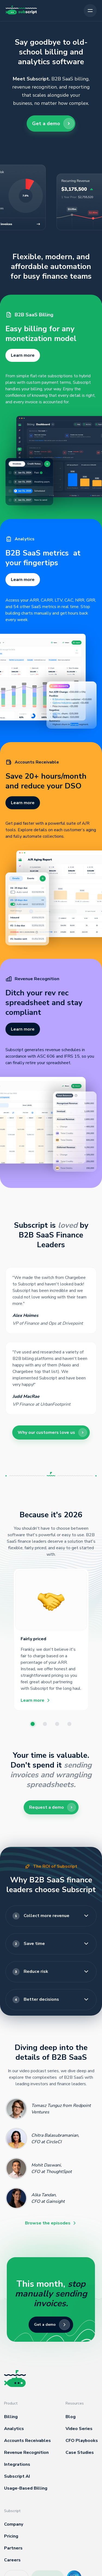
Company (13, 2524)
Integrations (17, 2464)
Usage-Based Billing (25, 2488)
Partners (13, 2548)
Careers (12, 2560)
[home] (21, 10)
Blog (71, 2417)
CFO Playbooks (82, 2441)
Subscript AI (17, 2476)
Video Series (79, 2429)
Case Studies (80, 2452)
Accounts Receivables (27, 2441)
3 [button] (57, 1724)
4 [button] (69, 1724)
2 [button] (45, 1724)
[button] (90, 10)
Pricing (11, 2536)
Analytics (14, 2429)
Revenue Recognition (26, 2452)
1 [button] (33, 1724)
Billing (11, 2417)
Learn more (23, 355)
